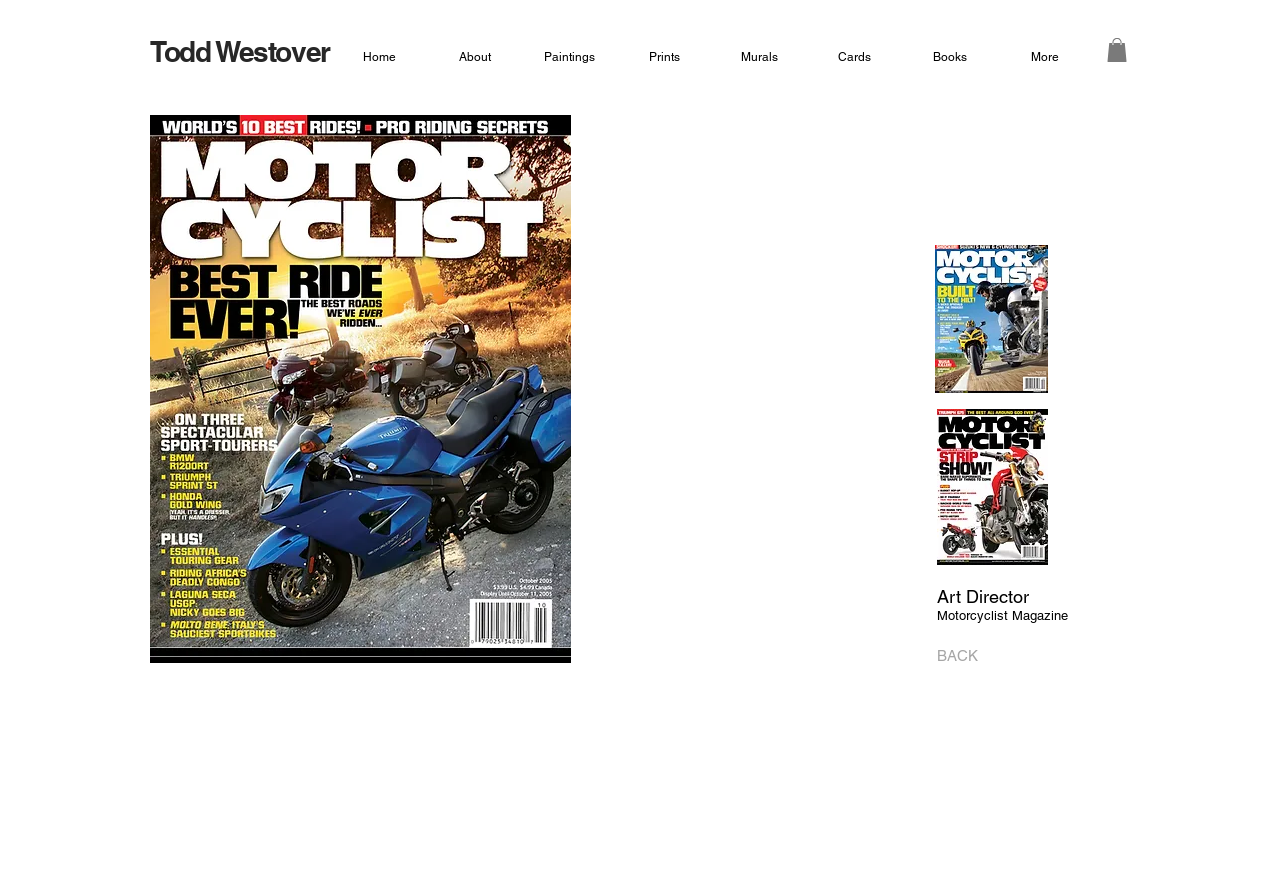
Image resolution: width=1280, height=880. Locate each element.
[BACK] (963, 656)
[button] (1117, 50)
